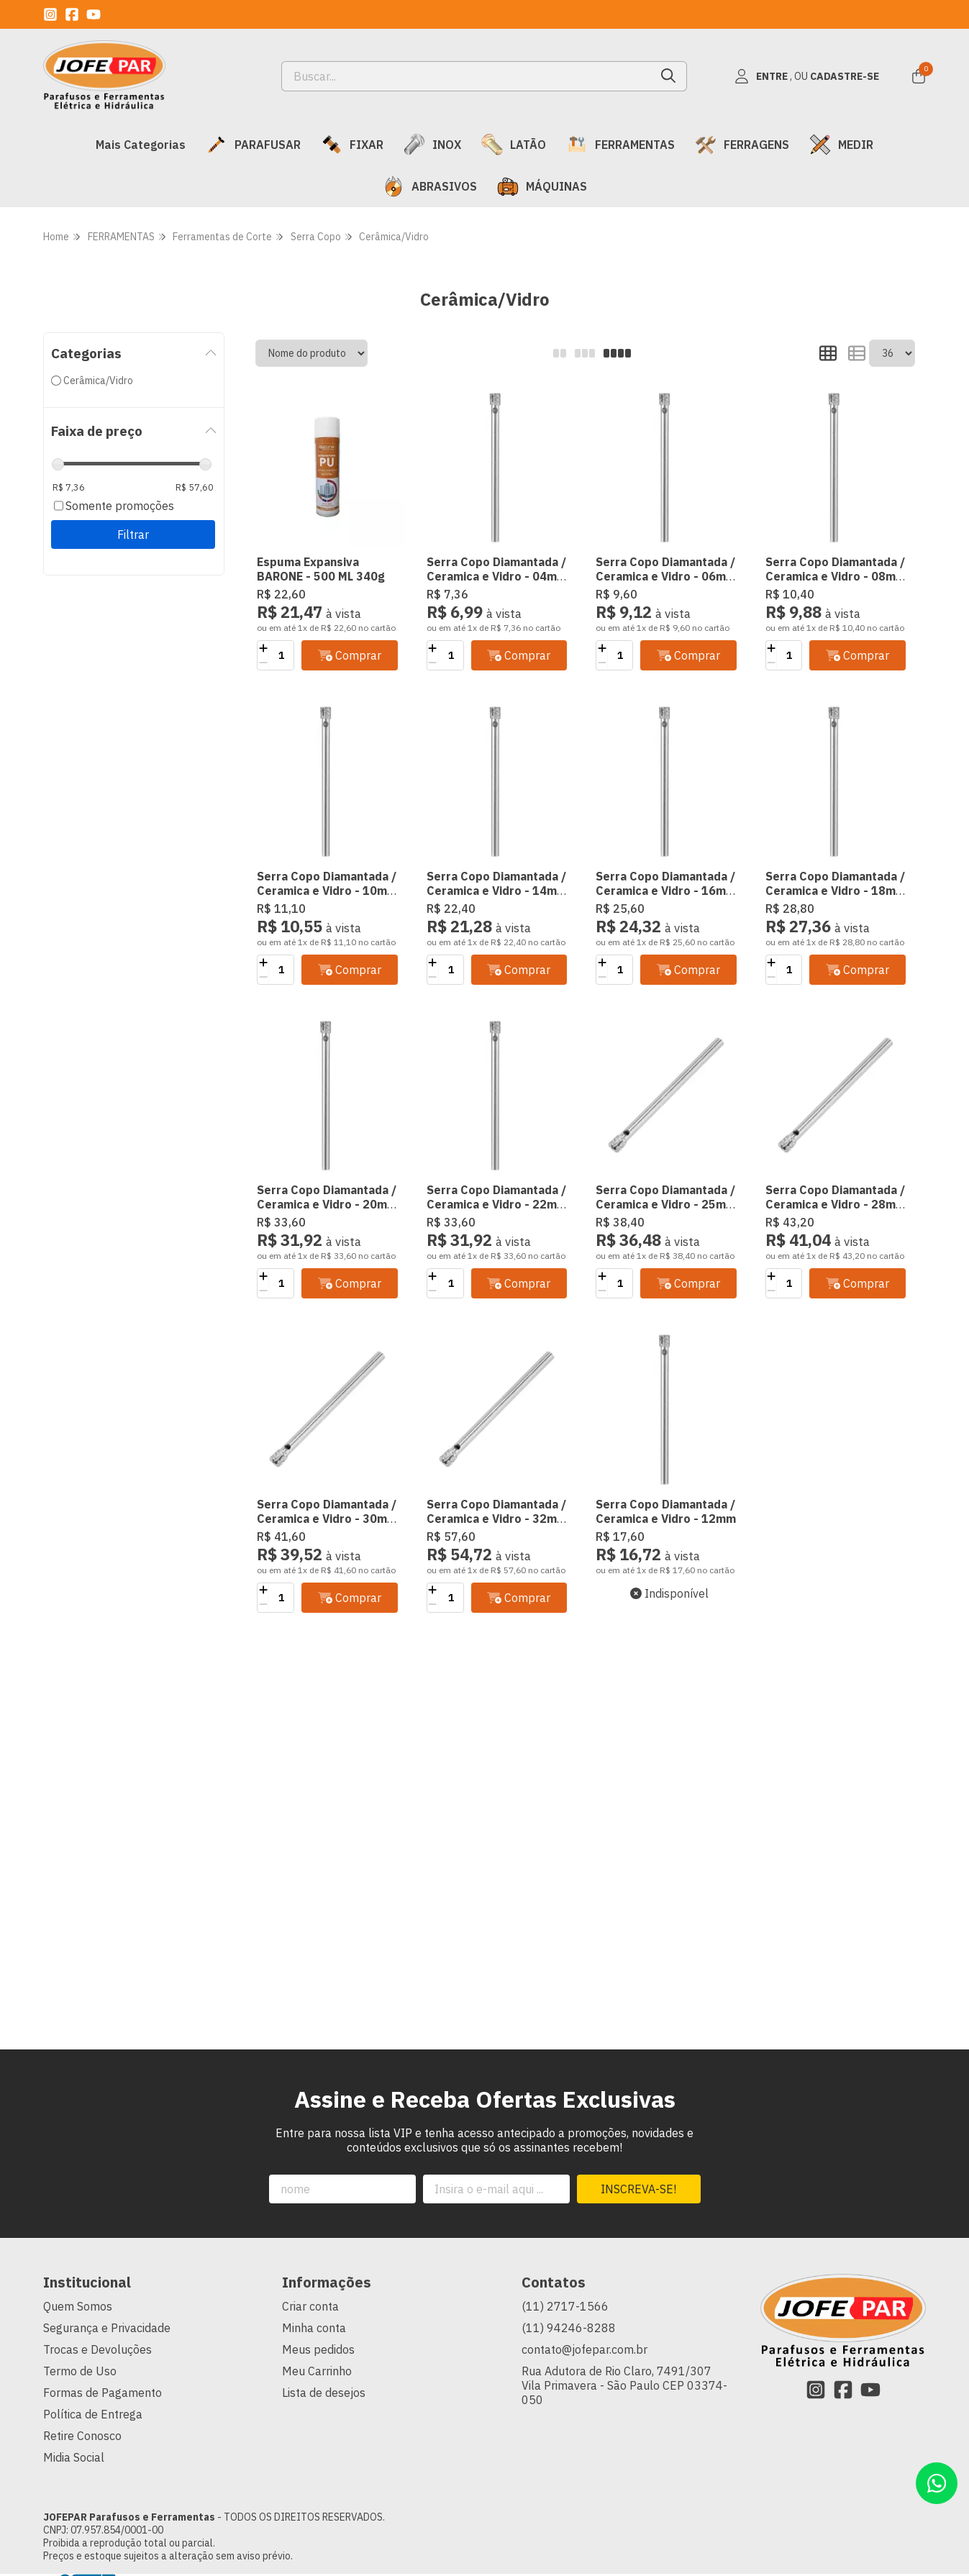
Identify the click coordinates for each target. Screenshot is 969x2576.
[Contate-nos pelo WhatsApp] (936, 2483)
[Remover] (263, 662)
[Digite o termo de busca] (466, 76)
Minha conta (314, 2328)
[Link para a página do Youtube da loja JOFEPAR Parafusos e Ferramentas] (93, 14)
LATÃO (513, 144)
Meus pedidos (318, 2349)
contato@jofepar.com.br (584, 2349)
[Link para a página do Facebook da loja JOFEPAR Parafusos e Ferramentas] (72, 14)
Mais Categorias (141, 144)
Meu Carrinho (317, 2371)
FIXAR (352, 144)
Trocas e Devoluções (97, 2349)
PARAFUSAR (253, 144)
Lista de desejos (323, 2392)
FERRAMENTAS (620, 144)
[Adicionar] (263, 648)
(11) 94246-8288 (569, 2328)
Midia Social (73, 2457)
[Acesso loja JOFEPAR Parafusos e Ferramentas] (806, 76)
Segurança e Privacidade (106, 2328)
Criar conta (310, 2306)
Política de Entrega (92, 2414)
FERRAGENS (742, 144)
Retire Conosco (82, 2436)
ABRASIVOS (430, 186)
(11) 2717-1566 (565, 2306)
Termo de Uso (80, 2371)
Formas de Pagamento (102, 2392)
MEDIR (841, 144)
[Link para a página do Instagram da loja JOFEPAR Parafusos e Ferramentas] (50, 14)
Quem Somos (77, 2306)
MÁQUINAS (542, 186)
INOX (432, 144)
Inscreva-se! (638, 2189)
